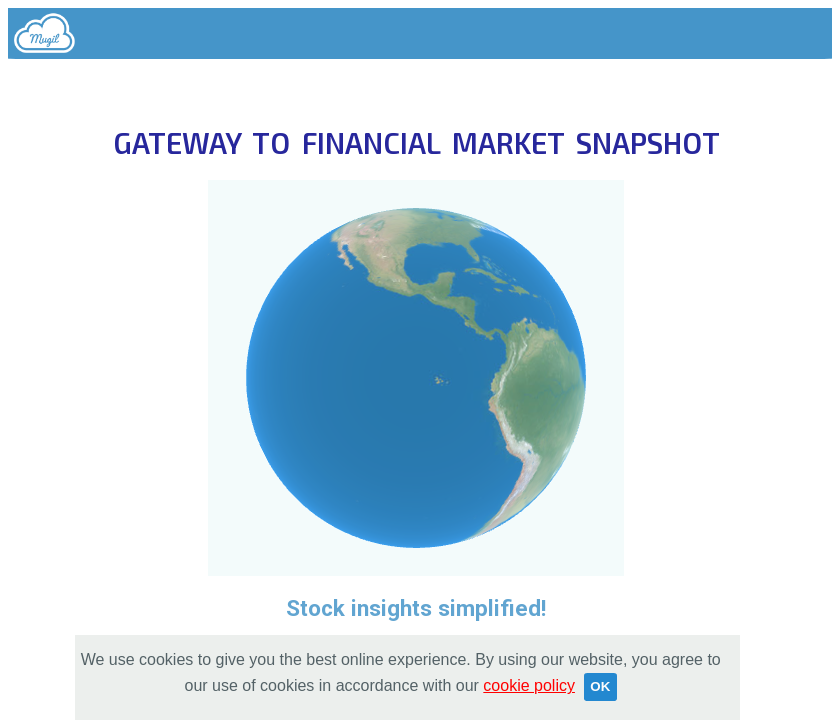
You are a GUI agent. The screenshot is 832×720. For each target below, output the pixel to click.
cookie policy (529, 685)
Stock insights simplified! (416, 608)
